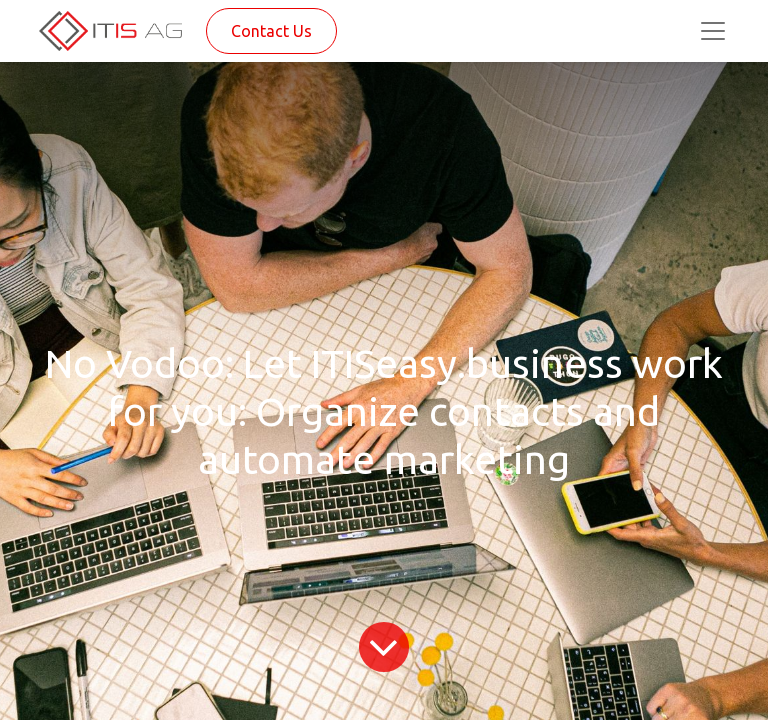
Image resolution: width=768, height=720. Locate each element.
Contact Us (271, 31)
